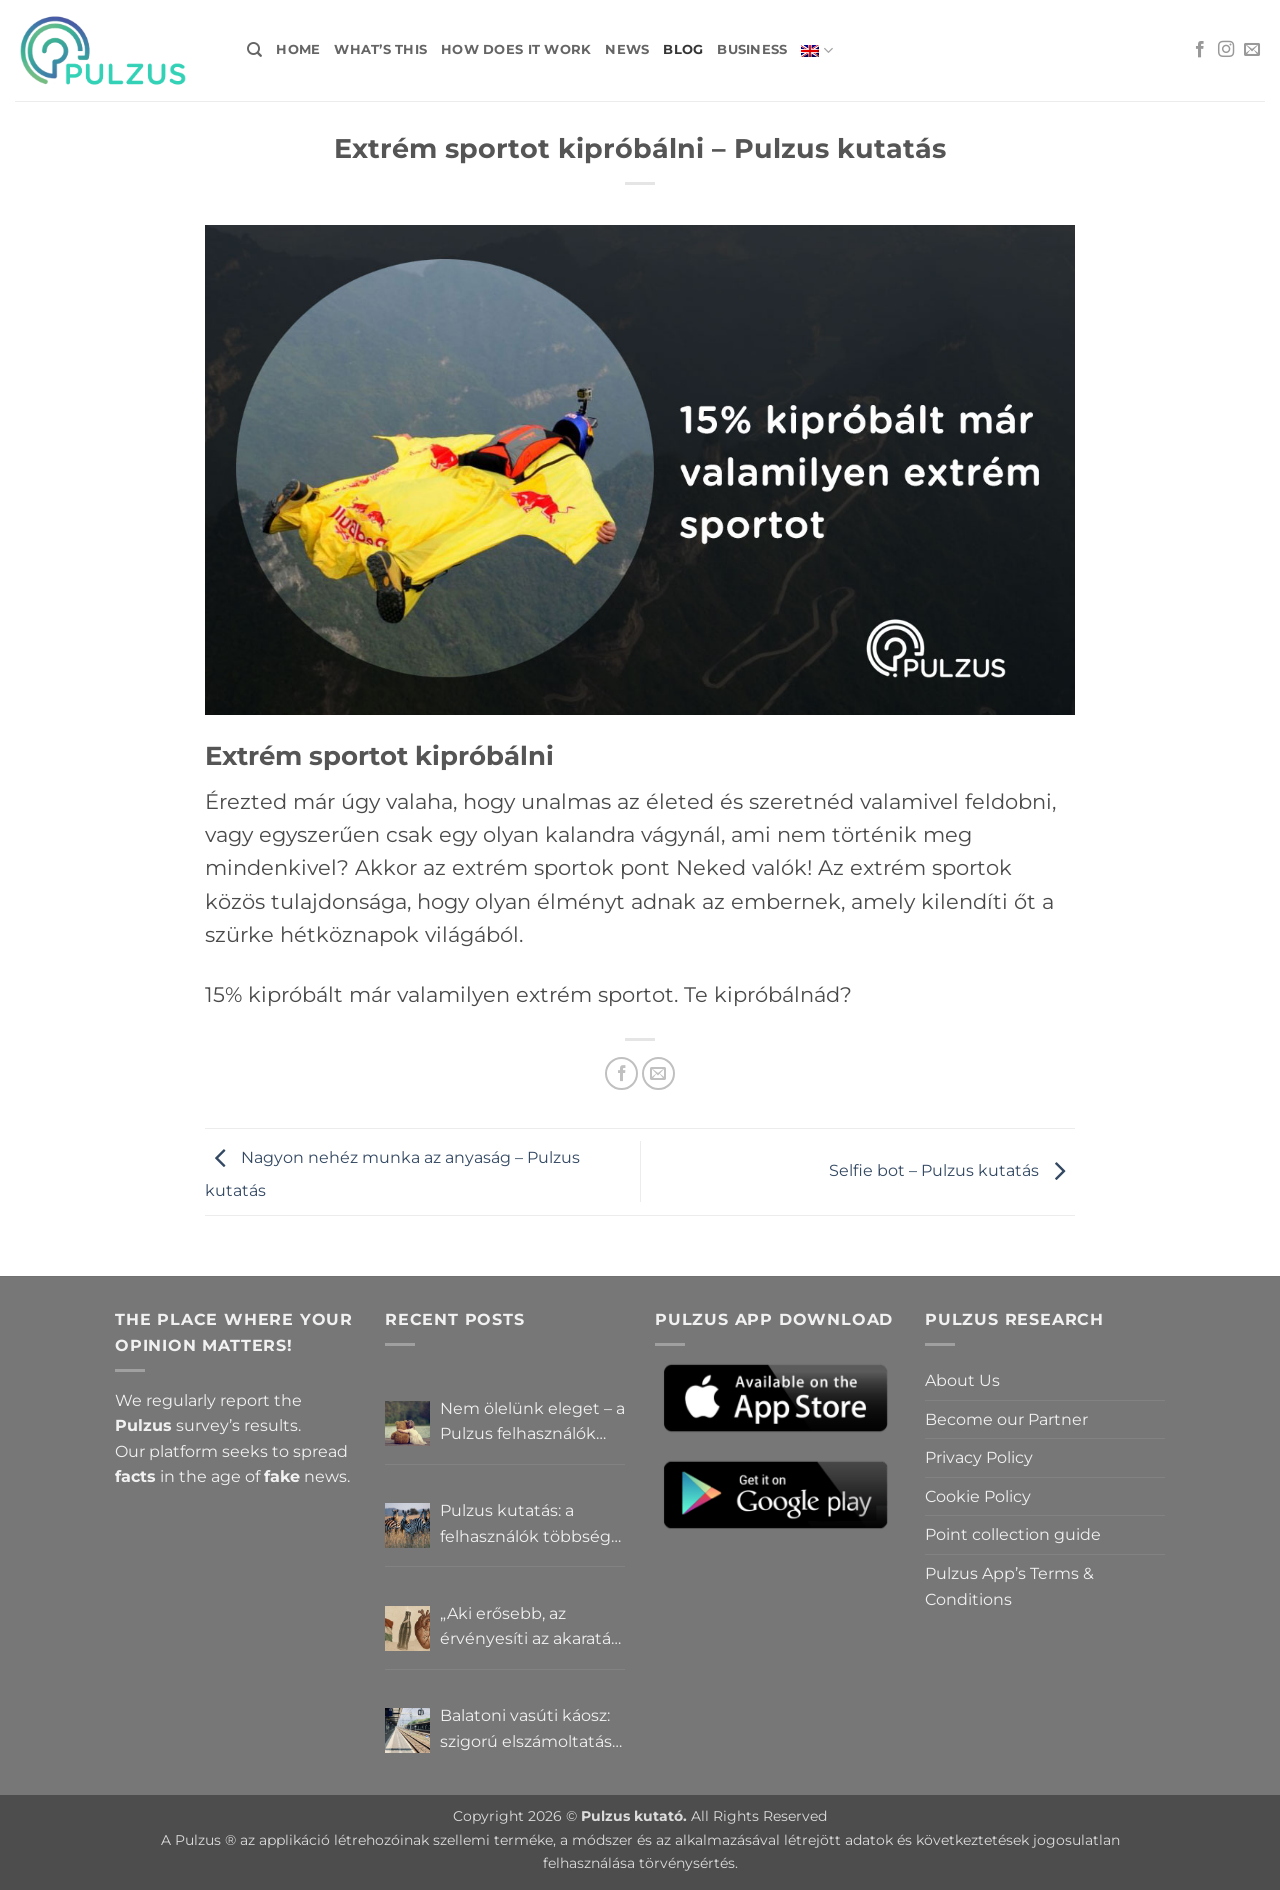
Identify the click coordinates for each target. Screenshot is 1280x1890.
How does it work (516, 49)
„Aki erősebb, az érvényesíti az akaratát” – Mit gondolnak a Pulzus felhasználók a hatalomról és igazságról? (532, 1628)
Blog (683, 49)
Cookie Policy (978, 1496)
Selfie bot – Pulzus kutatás (952, 1170)
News (627, 49)
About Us (962, 1380)
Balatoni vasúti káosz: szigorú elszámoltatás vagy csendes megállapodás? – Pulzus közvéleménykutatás (526, 1730)
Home (298, 49)
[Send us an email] (1252, 50)
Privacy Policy (979, 1457)
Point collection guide (1013, 1534)
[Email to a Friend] (658, 1073)
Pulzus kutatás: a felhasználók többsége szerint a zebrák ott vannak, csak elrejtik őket (530, 1525)
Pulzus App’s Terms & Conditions (1009, 1586)
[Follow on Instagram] (1226, 50)
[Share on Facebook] (621, 1073)
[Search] (254, 50)
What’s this (380, 49)
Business (752, 49)
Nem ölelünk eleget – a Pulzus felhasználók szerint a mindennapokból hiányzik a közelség (532, 1423)
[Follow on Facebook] (1200, 50)
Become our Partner (1006, 1419)
